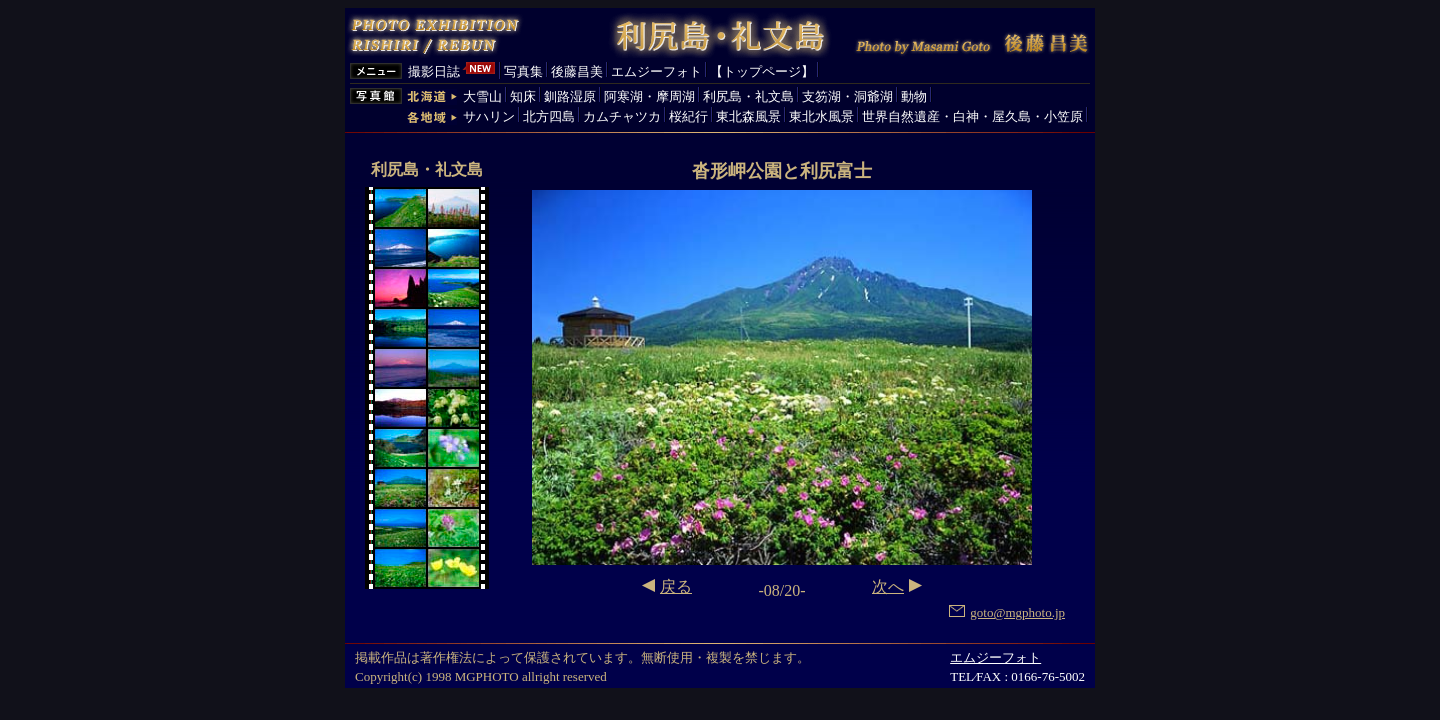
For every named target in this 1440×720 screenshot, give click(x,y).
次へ (888, 586)
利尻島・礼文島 (748, 96)
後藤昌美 (577, 71)
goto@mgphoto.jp (1007, 612)
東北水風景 (821, 116)
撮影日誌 (434, 71)
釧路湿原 (570, 96)
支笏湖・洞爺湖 (847, 96)
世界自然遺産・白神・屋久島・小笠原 (972, 116)
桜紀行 (688, 116)
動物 (914, 96)
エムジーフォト (656, 71)
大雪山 (482, 96)
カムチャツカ (622, 116)
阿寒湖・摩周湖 (649, 96)
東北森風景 (748, 116)
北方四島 (549, 116)
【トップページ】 (762, 71)
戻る (676, 586)
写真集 (523, 71)
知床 (523, 96)
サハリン (489, 116)
